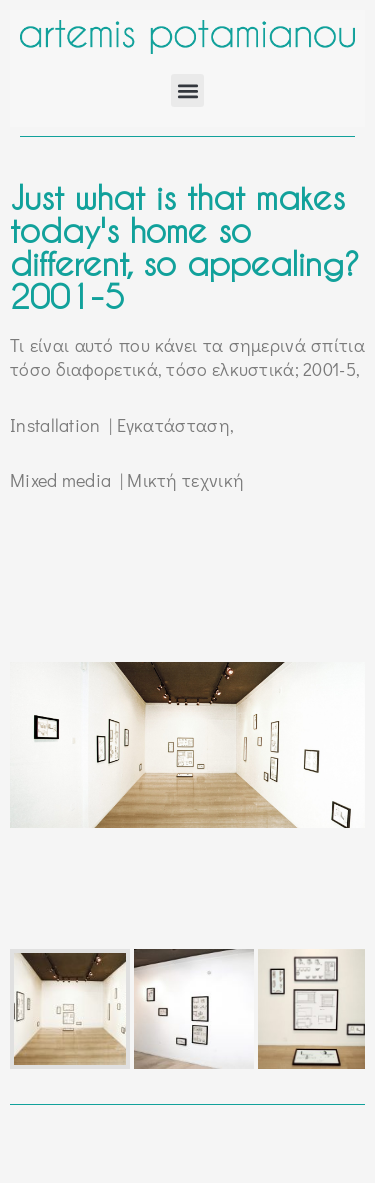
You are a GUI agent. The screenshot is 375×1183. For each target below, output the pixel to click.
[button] (187, 90)
